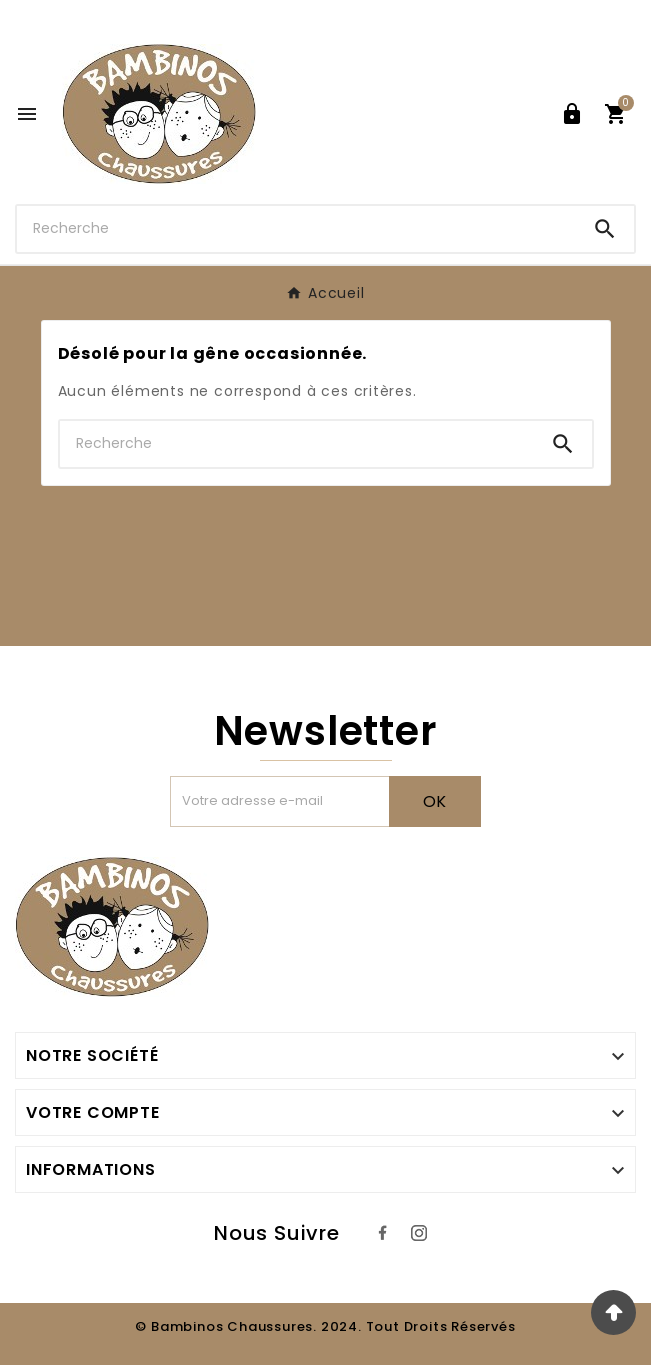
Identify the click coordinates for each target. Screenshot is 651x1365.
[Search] (605, 229)
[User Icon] (572, 114)
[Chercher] (296, 228)
